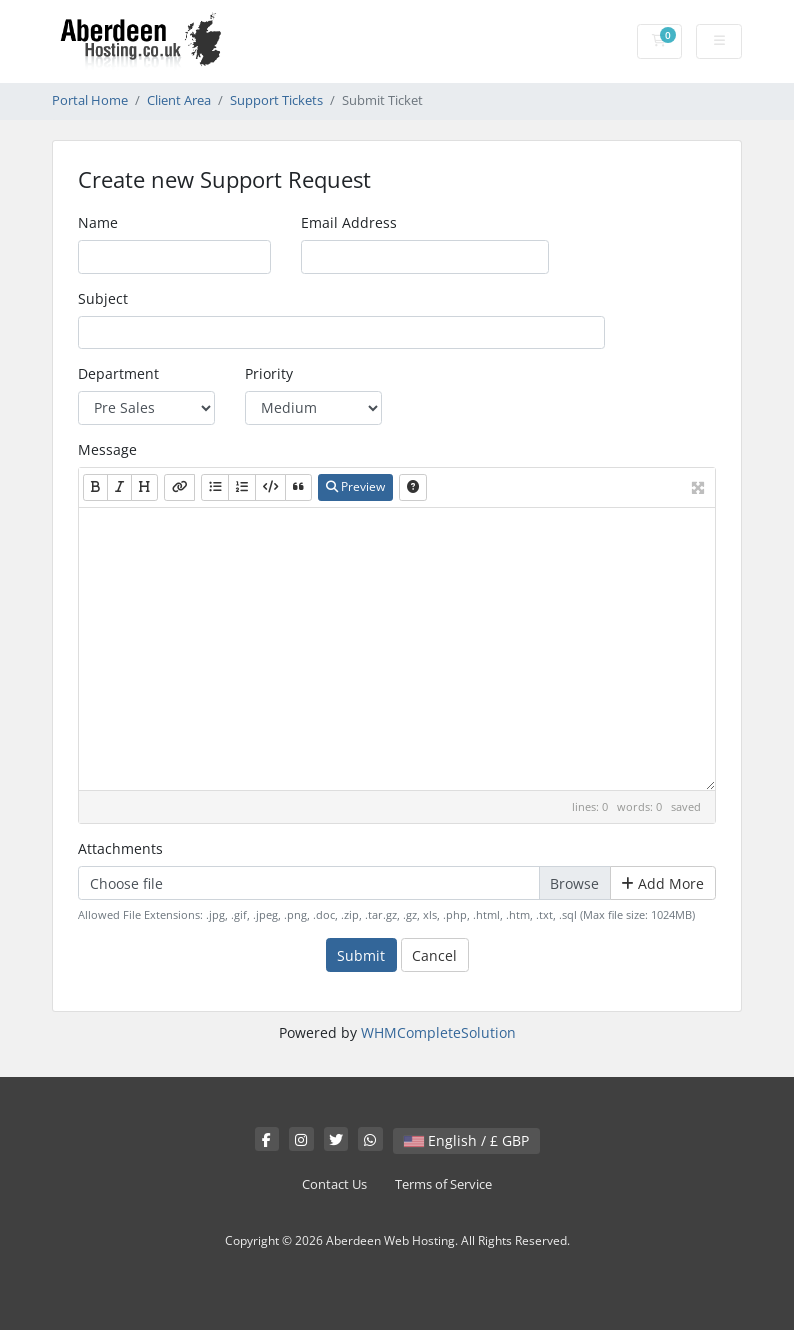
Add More (662, 883)
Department (118, 373)
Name (98, 222)
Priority (269, 373)
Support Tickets (276, 100)
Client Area (179, 100)
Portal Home (90, 100)
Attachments (120, 848)
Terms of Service (443, 1184)
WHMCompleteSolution (438, 1032)
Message (107, 449)
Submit (361, 955)
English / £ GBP (466, 1140)
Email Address (349, 222)
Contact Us (334, 1184)
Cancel (434, 955)
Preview (355, 486)
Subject (103, 298)
